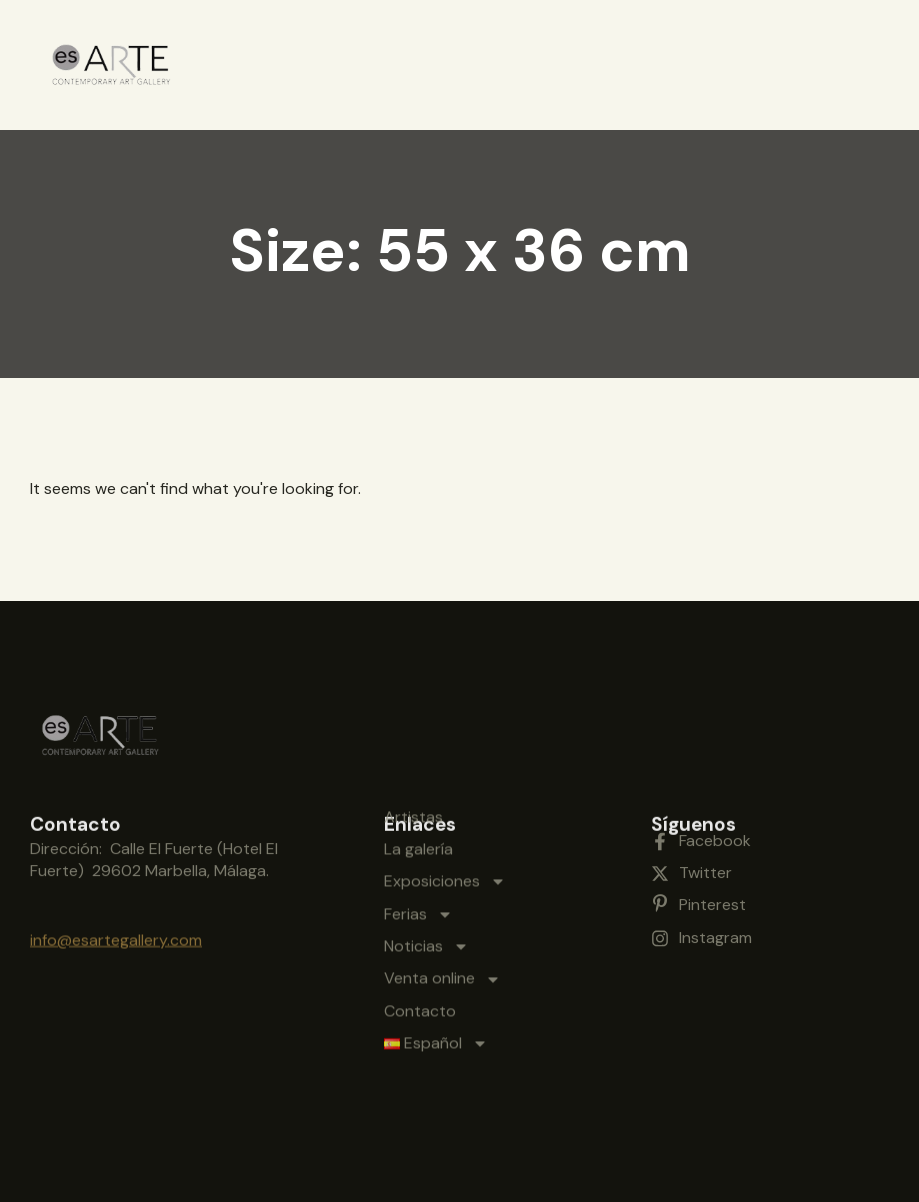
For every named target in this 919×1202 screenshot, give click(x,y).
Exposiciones (445, 783)
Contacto (420, 912)
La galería (418, 750)
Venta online (442, 881)
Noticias (426, 848)
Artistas (413, 718)
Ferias (418, 816)
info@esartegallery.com (116, 925)
